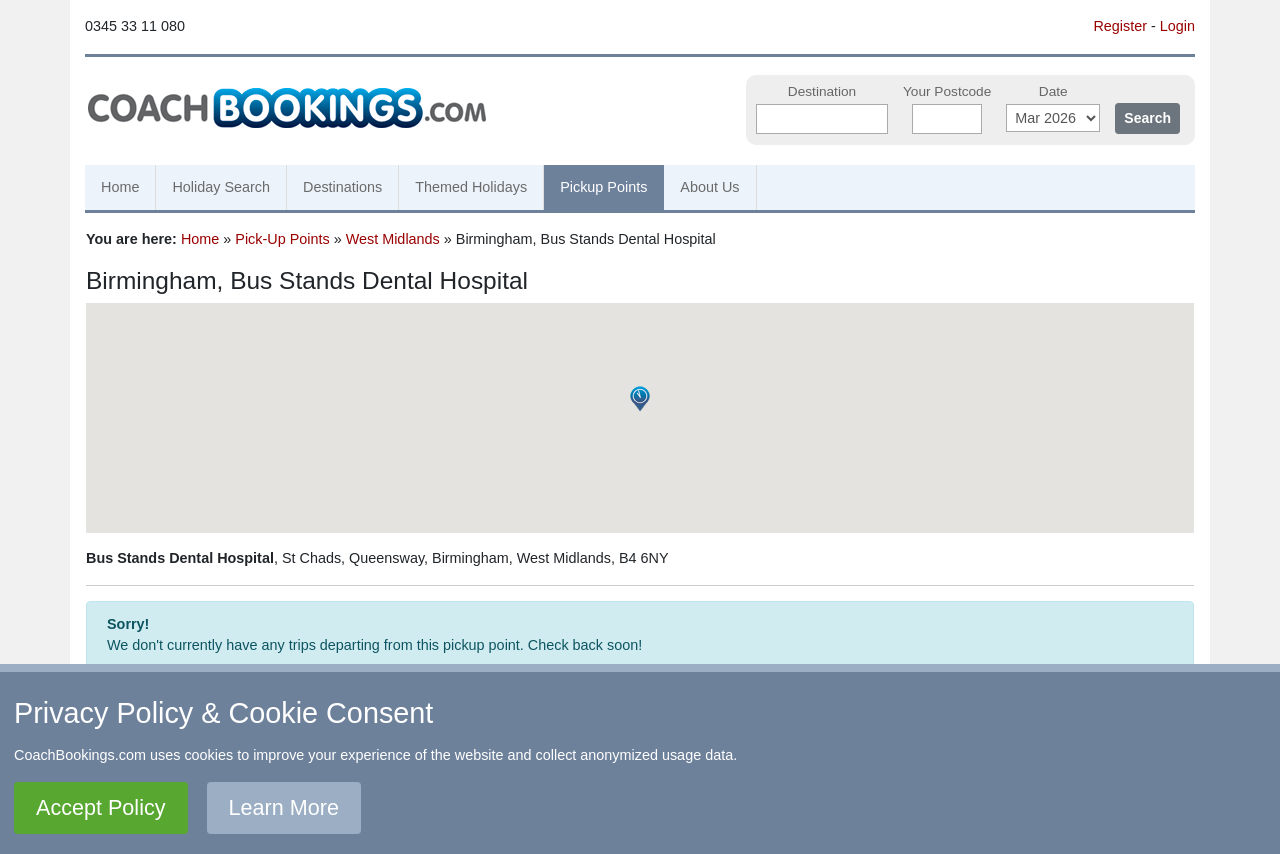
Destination (822, 91)
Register (1120, 26)
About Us (709, 187)
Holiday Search (221, 187)
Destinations (342, 187)
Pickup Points (603, 187)
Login (1177, 26)
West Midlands (393, 239)
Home (120, 187)
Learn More (284, 807)
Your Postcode (947, 91)
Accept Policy (101, 807)
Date (1053, 91)
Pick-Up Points (282, 239)
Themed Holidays (471, 187)
